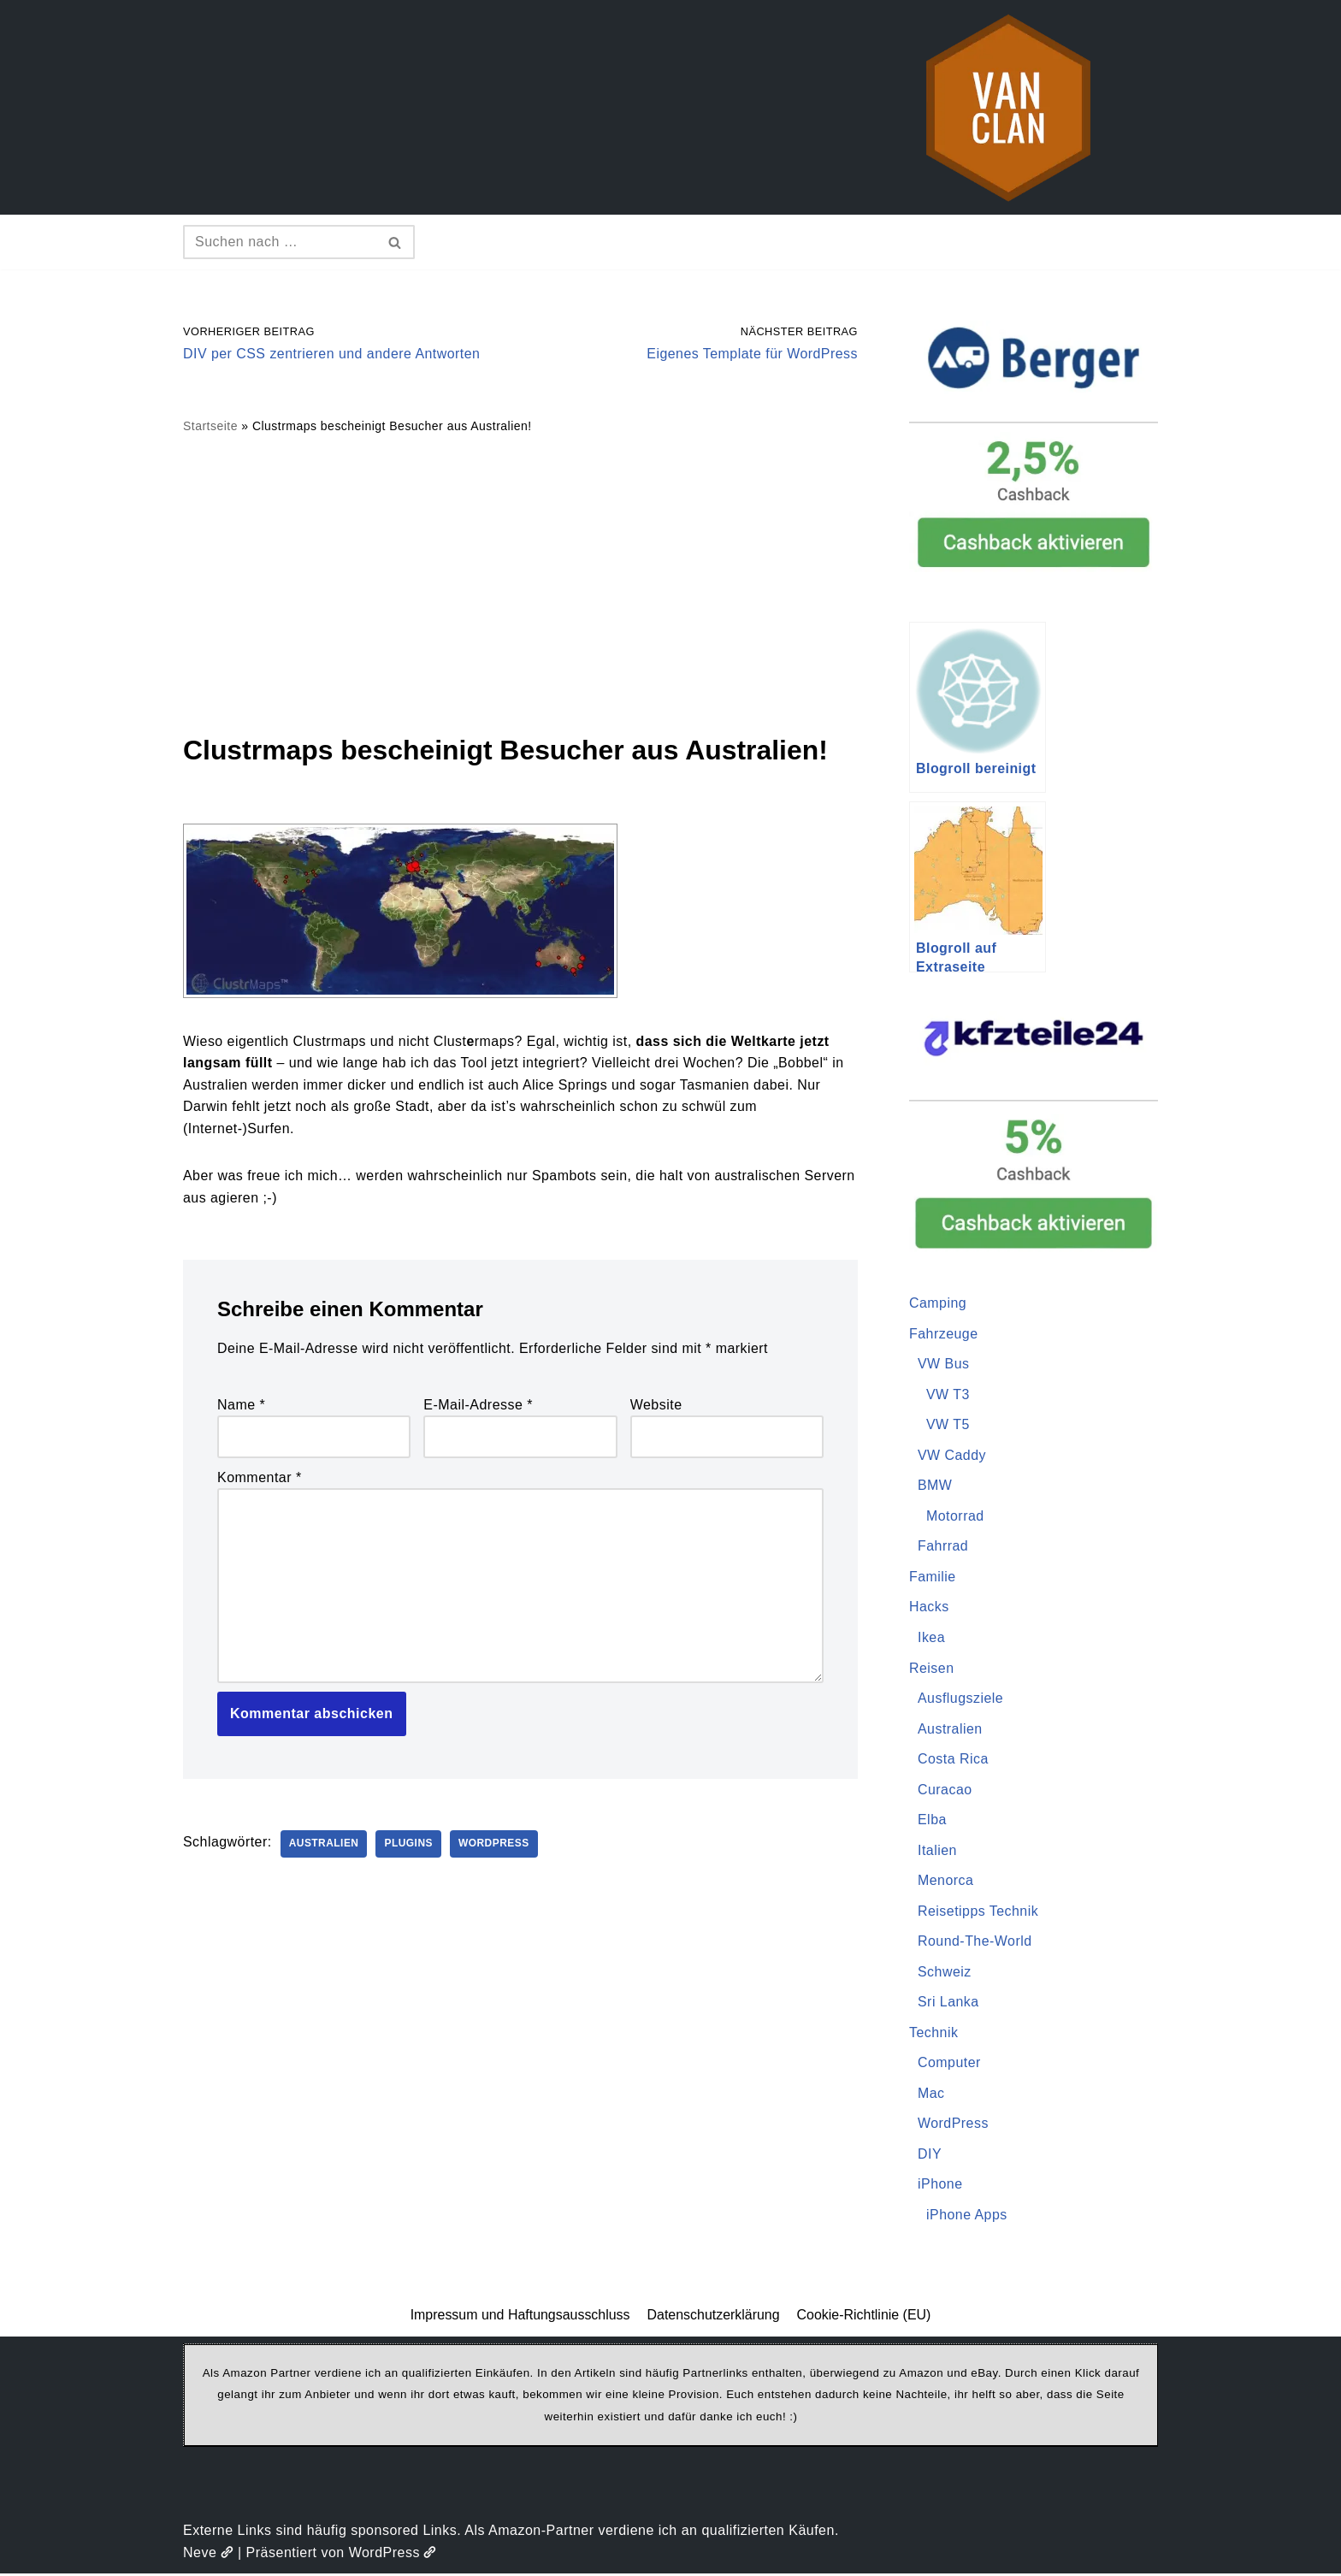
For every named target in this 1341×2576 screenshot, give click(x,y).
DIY (930, 2155)
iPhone (940, 2186)
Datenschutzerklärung (713, 2317)
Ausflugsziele (961, 1699)
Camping (938, 1303)
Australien (324, 1846)
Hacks (929, 1607)
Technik (934, 2034)
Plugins (410, 1846)
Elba (932, 1821)
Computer (949, 2064)
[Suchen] (279, 242)
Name (241, 1405)
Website (656, 1405)
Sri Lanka (948, 2003)
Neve (208, 2554)
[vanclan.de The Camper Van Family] (1008, 107)
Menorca (946, 1882)
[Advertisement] (520, 583)
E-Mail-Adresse (478, 1405)
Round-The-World (975, 1942)
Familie (932, 1577)
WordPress (495, 1846)
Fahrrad (943, 1546)
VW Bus (944, 1364)
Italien (937, 1851)
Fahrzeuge (943, 1333)
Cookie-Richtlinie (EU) (864, 2317)
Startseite (210, 427)
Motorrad (955, 1517)
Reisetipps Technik (978, 1912)
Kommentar (259, 1478)
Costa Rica (953, 1759)
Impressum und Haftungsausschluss (520, 2317)
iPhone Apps (966, 2216)
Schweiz (945, 1973)
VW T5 (948, 1425)
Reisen (931, 1669)
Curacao (945, 1790)
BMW (935, 1486)
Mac (931, 2095)
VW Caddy (952, 1455)
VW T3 (948, 1394)
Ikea (931, 1638)
